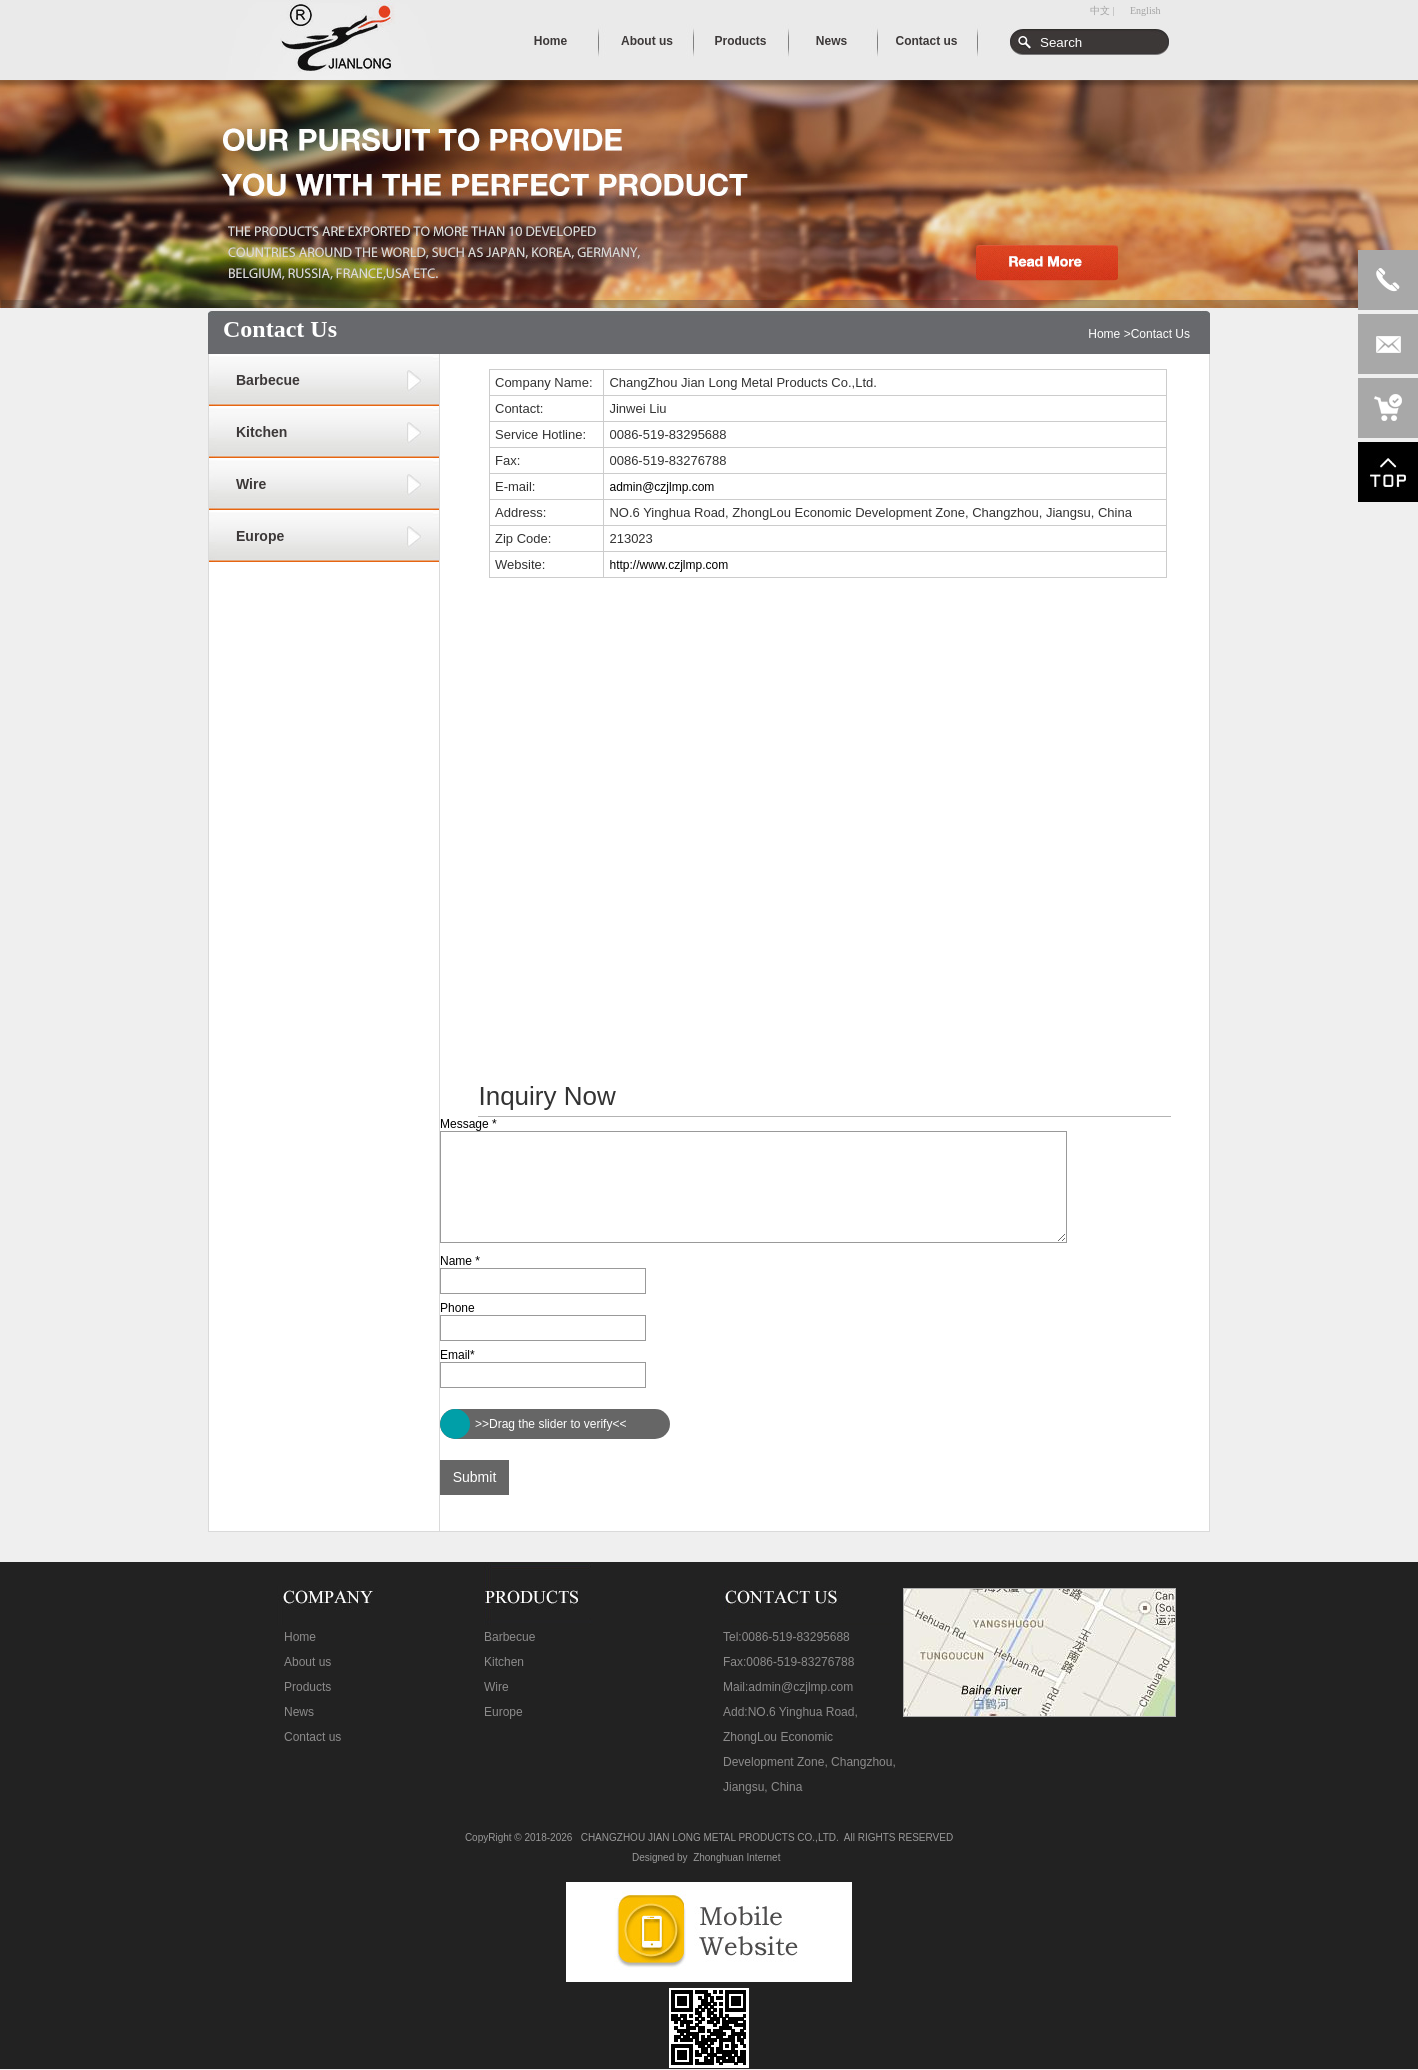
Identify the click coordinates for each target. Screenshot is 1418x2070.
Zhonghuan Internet (736, 1857)
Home (1104, 334)
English (1145, 10)
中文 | (1102, 10)
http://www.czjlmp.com (668, 565)
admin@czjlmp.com (661, 487)
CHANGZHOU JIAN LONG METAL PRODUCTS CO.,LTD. (710, 1837)
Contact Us (1160, 334)
